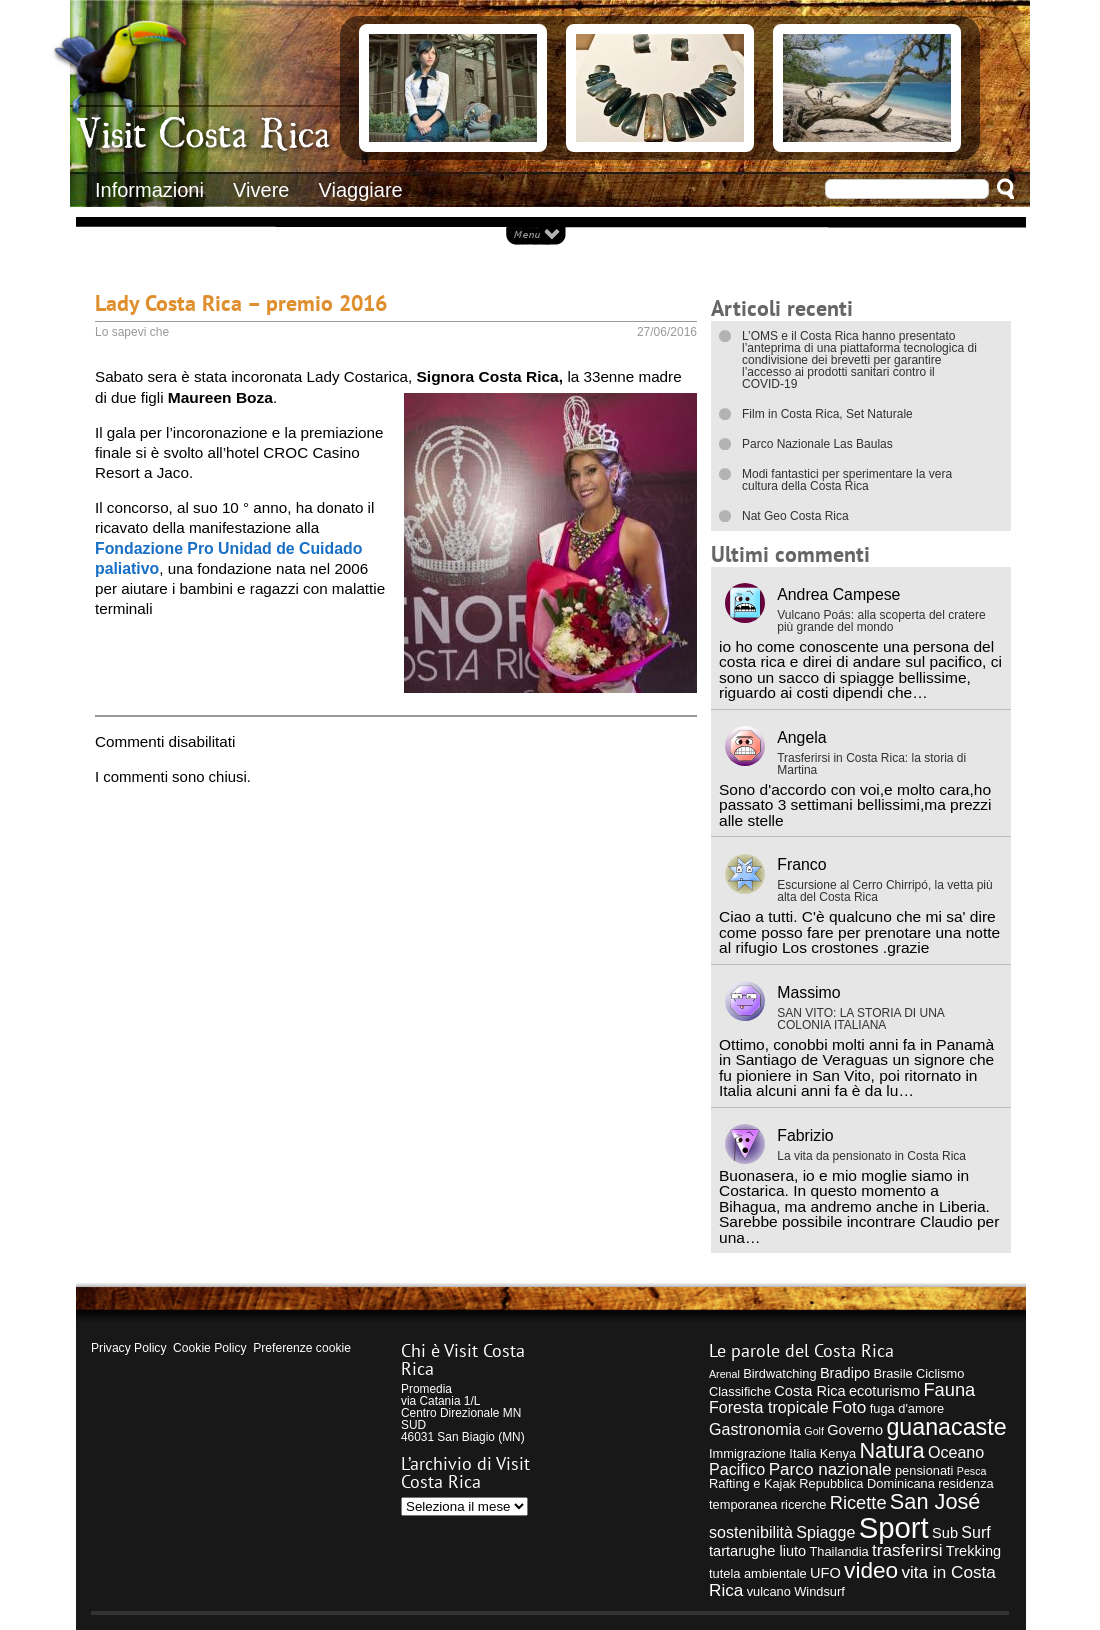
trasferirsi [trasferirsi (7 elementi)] (907, 1550)
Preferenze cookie (302, 1348)
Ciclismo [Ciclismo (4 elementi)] (940, 1373)
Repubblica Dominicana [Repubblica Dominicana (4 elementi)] (867, 1483)
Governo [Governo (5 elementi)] (855, 1430)
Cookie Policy (209, 1348)
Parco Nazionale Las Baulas (817, 444)
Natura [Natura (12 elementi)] (891, 1450)
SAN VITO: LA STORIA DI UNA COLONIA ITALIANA (860, 1019)
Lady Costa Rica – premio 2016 (241, 302)
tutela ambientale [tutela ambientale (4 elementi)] (758, 1573)
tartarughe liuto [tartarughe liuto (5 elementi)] (757, 1551)
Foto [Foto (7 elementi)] (849, 1407)
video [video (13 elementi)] (871, 1570)
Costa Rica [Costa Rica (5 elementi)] (809, 1391)
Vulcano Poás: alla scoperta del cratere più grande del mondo (881, 621)
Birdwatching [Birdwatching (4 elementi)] (779, 1373)
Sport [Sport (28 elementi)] (894, 1527)
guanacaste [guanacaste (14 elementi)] (946, 1427)
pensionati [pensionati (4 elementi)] (924, 1470)
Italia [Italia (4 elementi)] (802, 1453)
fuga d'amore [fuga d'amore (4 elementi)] (907, 1408)
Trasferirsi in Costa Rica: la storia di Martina (871, 764)
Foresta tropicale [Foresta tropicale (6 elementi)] (769, 1407)
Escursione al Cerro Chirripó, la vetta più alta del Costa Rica (884, 891)
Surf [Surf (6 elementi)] (976, 1532)
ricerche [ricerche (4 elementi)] (804, 1504)
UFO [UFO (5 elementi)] (825, 1573)
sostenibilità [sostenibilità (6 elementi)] (751, 1532)
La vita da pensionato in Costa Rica (871, 1156)
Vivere (261, 190)
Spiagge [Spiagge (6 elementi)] (825, 1532)
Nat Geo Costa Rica (795, 516)
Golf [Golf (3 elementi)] (814, 1431)
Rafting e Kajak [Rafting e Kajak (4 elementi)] (752, 1483)
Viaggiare (361, 190)
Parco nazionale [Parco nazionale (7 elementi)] (830, 1469)
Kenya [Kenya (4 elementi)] (838, 1453)
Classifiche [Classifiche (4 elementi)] (740, 1391)
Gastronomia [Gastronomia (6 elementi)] (755, 1429)
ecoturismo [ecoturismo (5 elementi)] (884, 1391)
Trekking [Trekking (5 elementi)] (973, 1551)
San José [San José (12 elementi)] (935, 1501)
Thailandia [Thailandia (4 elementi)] (838, 1551)
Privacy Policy (128, 1348)
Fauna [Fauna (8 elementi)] (949, 1389)
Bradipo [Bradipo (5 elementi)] (845, 1373)
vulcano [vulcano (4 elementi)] (769, 1591)
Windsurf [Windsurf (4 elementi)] (819, 1591)
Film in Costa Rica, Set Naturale (827, 414)
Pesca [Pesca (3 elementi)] (972, 1471)
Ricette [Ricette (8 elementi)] (858, 1502)
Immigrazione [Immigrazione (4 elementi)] (747, 1453)
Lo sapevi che (132, 332)
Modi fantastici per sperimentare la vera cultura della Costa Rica (847, 480)
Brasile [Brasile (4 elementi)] (892, 1373)
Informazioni (149, 190)
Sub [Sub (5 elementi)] (945, 1533)
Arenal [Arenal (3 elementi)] (724, 1374)
